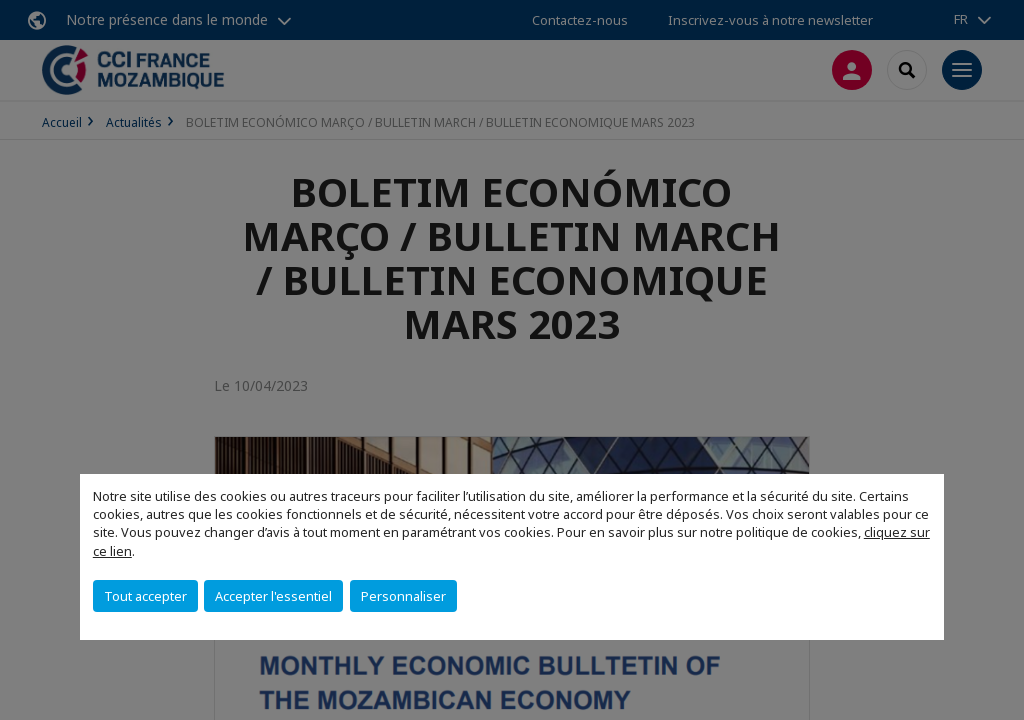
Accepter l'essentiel (273, 596)
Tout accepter (145, 596)
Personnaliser (403, 596)
